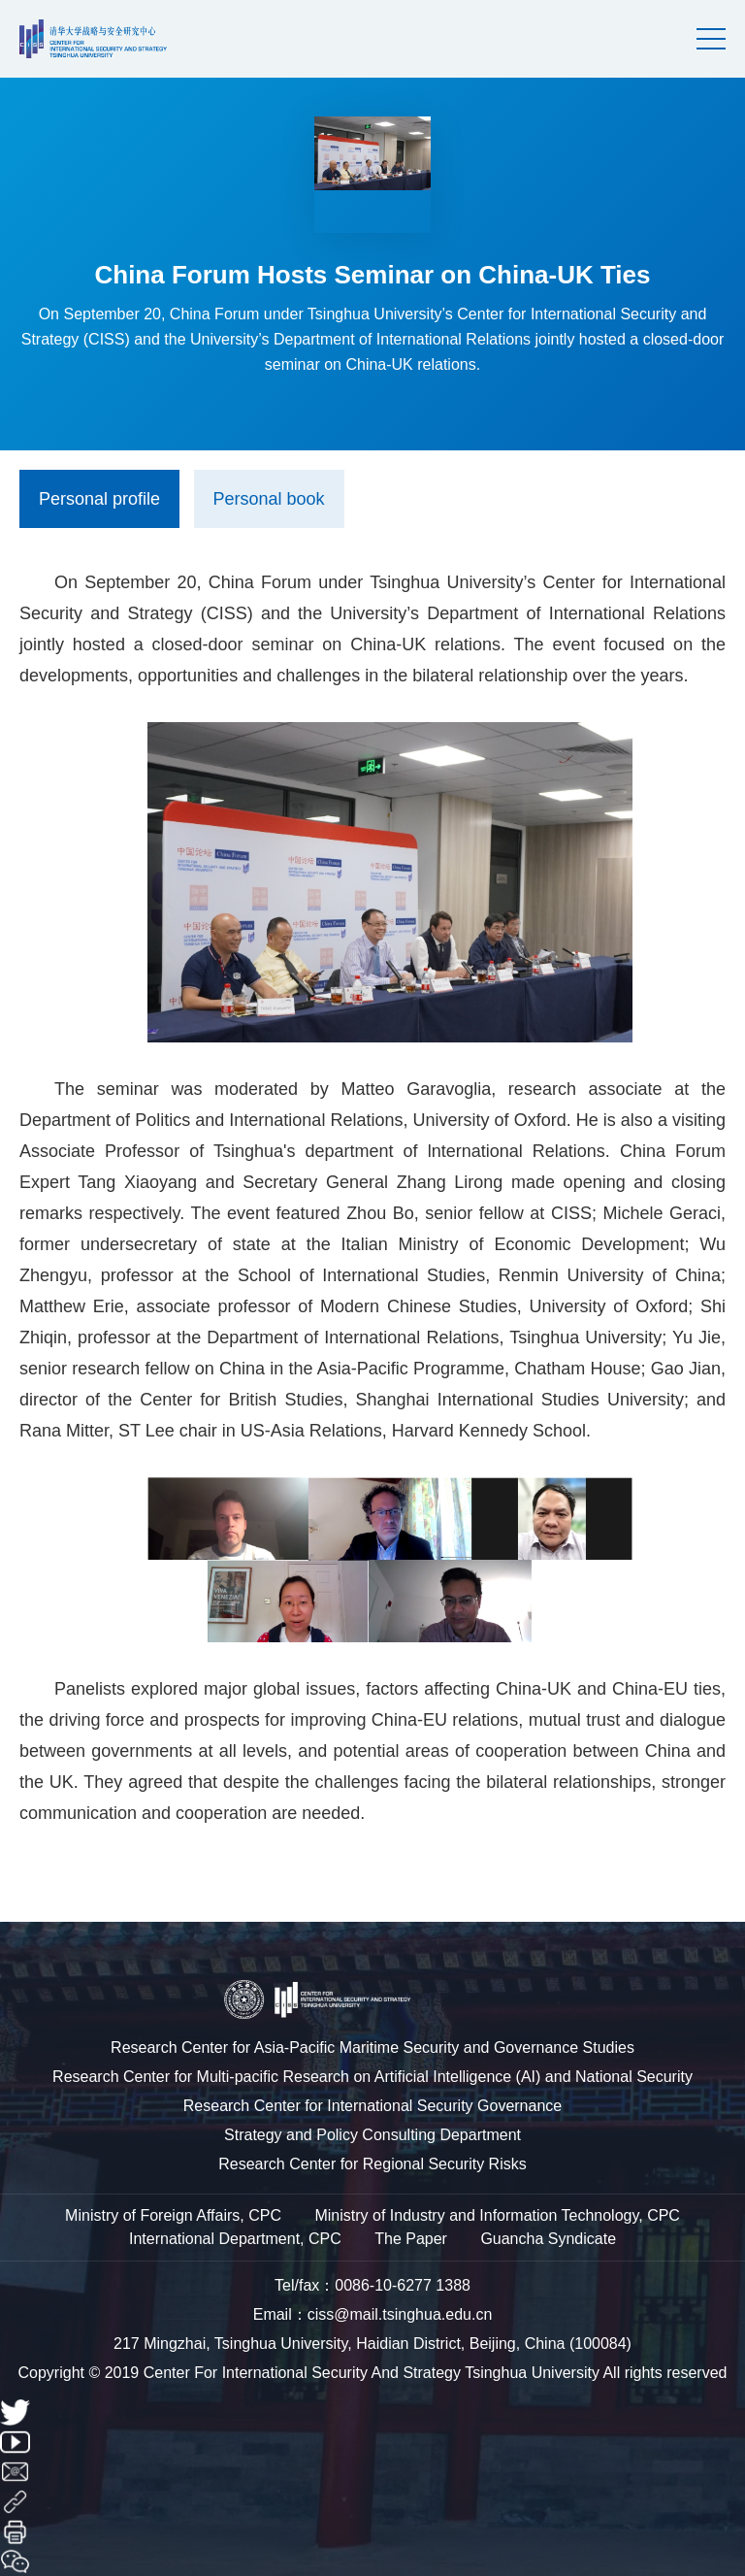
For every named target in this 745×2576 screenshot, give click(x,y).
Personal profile (99, 499)
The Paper (410, 2238)
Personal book (269, 499)
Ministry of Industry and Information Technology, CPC (496, 2215)
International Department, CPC (235, 2238)
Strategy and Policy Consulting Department (372, 2135)
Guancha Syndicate (548, 2238)
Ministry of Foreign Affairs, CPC (173, 2215)
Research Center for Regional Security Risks (372, 2164)
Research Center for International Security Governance (372, 2105)
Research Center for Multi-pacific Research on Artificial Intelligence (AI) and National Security (372, 2076)
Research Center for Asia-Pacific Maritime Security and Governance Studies (372, 2047)
